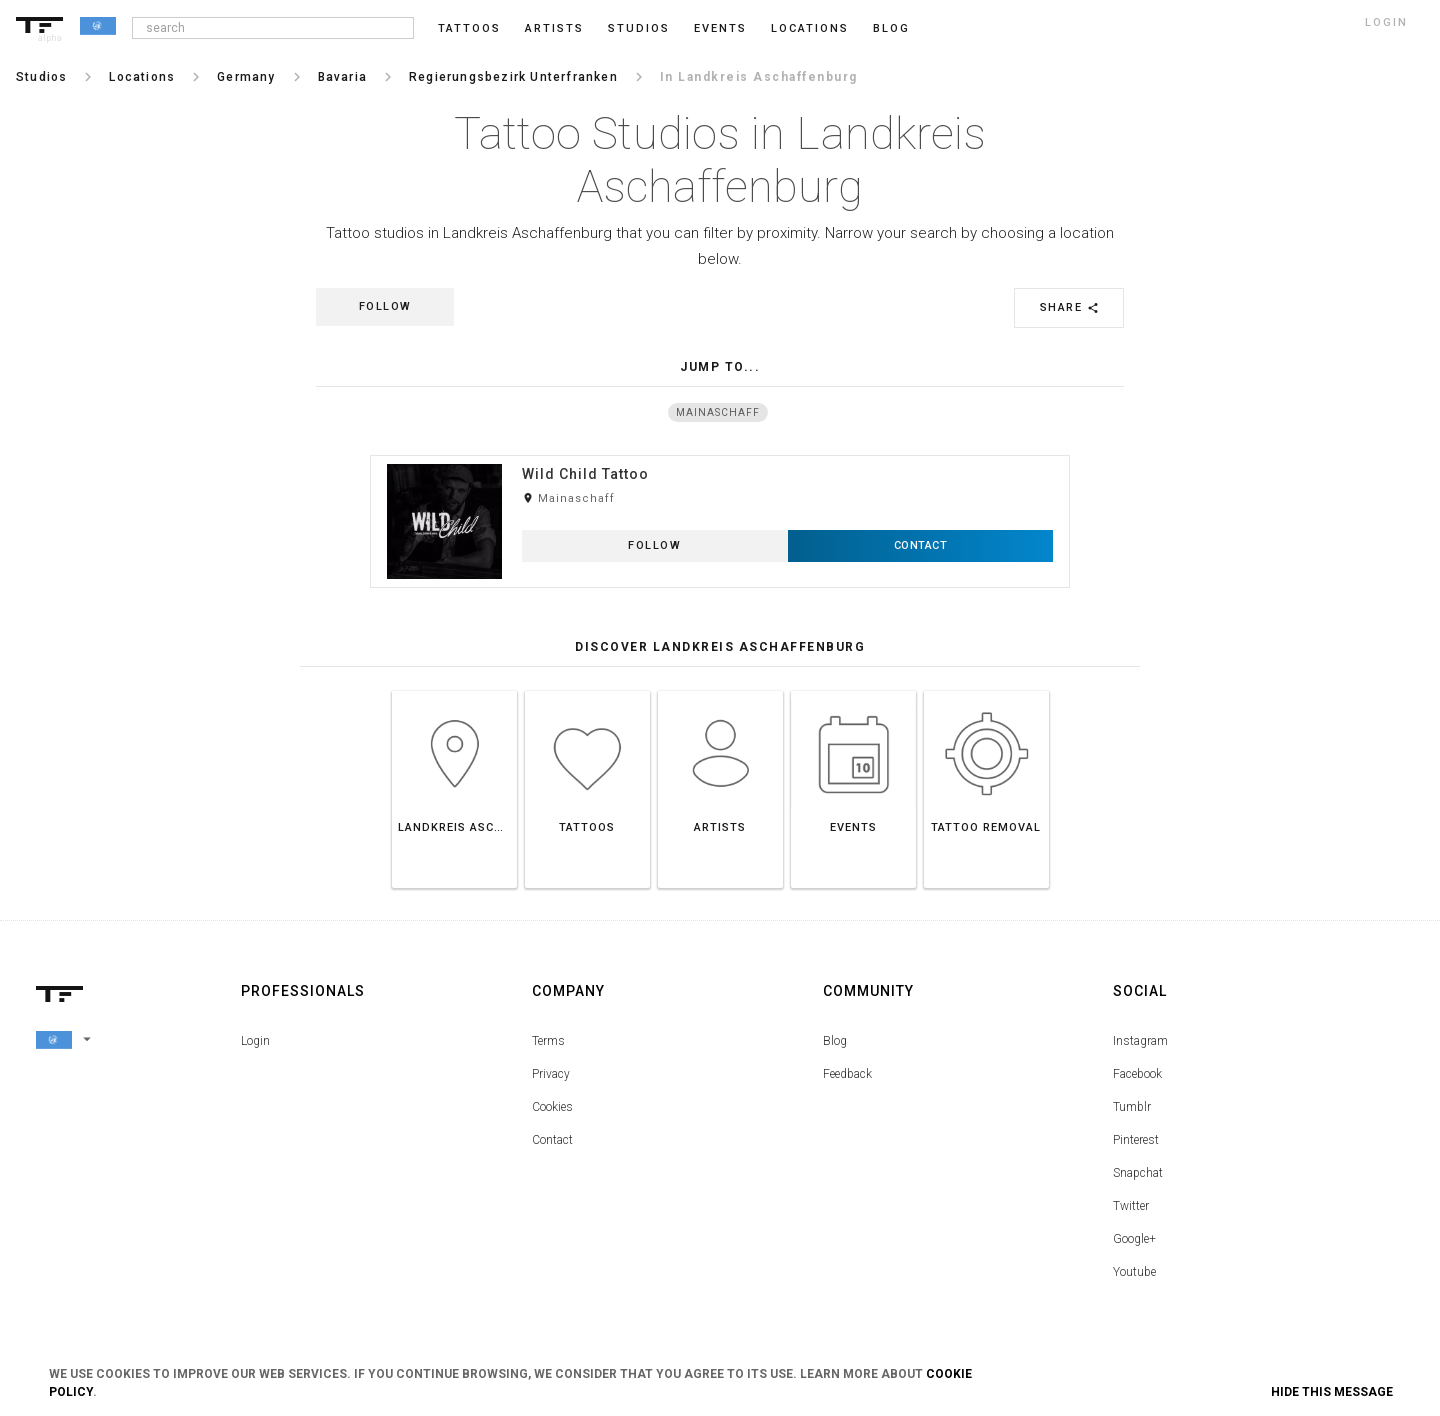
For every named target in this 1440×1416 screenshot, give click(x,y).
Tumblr (1132, 1107)
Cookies (552, 1107)
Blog (835, 1041)
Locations (810, 28)
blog (891, 28)
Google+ (1134, 1239)
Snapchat (1138, 1173)
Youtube (1134, 1272)
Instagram (1140, 1041)
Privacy (551, 1074)
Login (255, 1041)
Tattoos (469, 28)
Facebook (1137, 1074)
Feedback (847, 1074)
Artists (554, 28)
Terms (548, 1041)
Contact (552, 1140)
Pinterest (1136, 1140)
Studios (639, 28)
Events (720, 28)
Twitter (1131, 1206)
